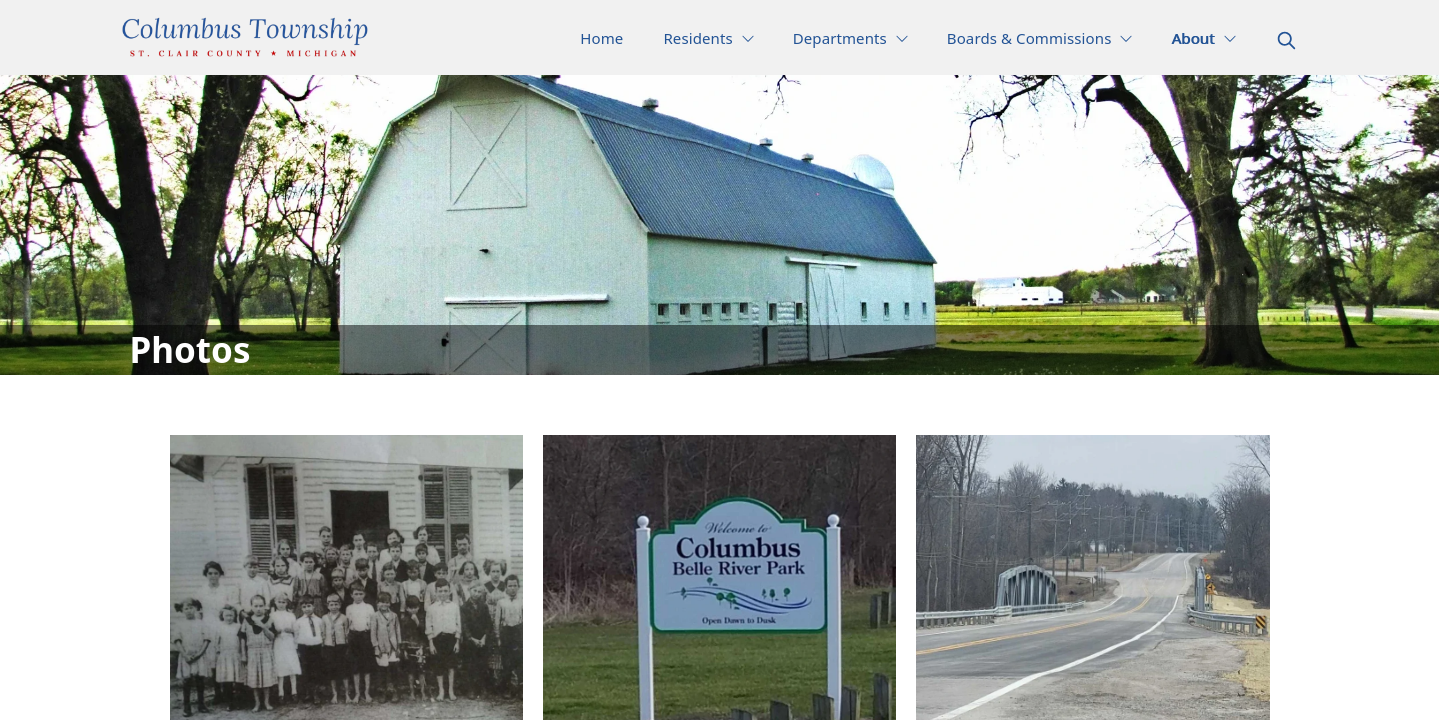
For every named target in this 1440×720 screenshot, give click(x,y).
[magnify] (1286, 40)
